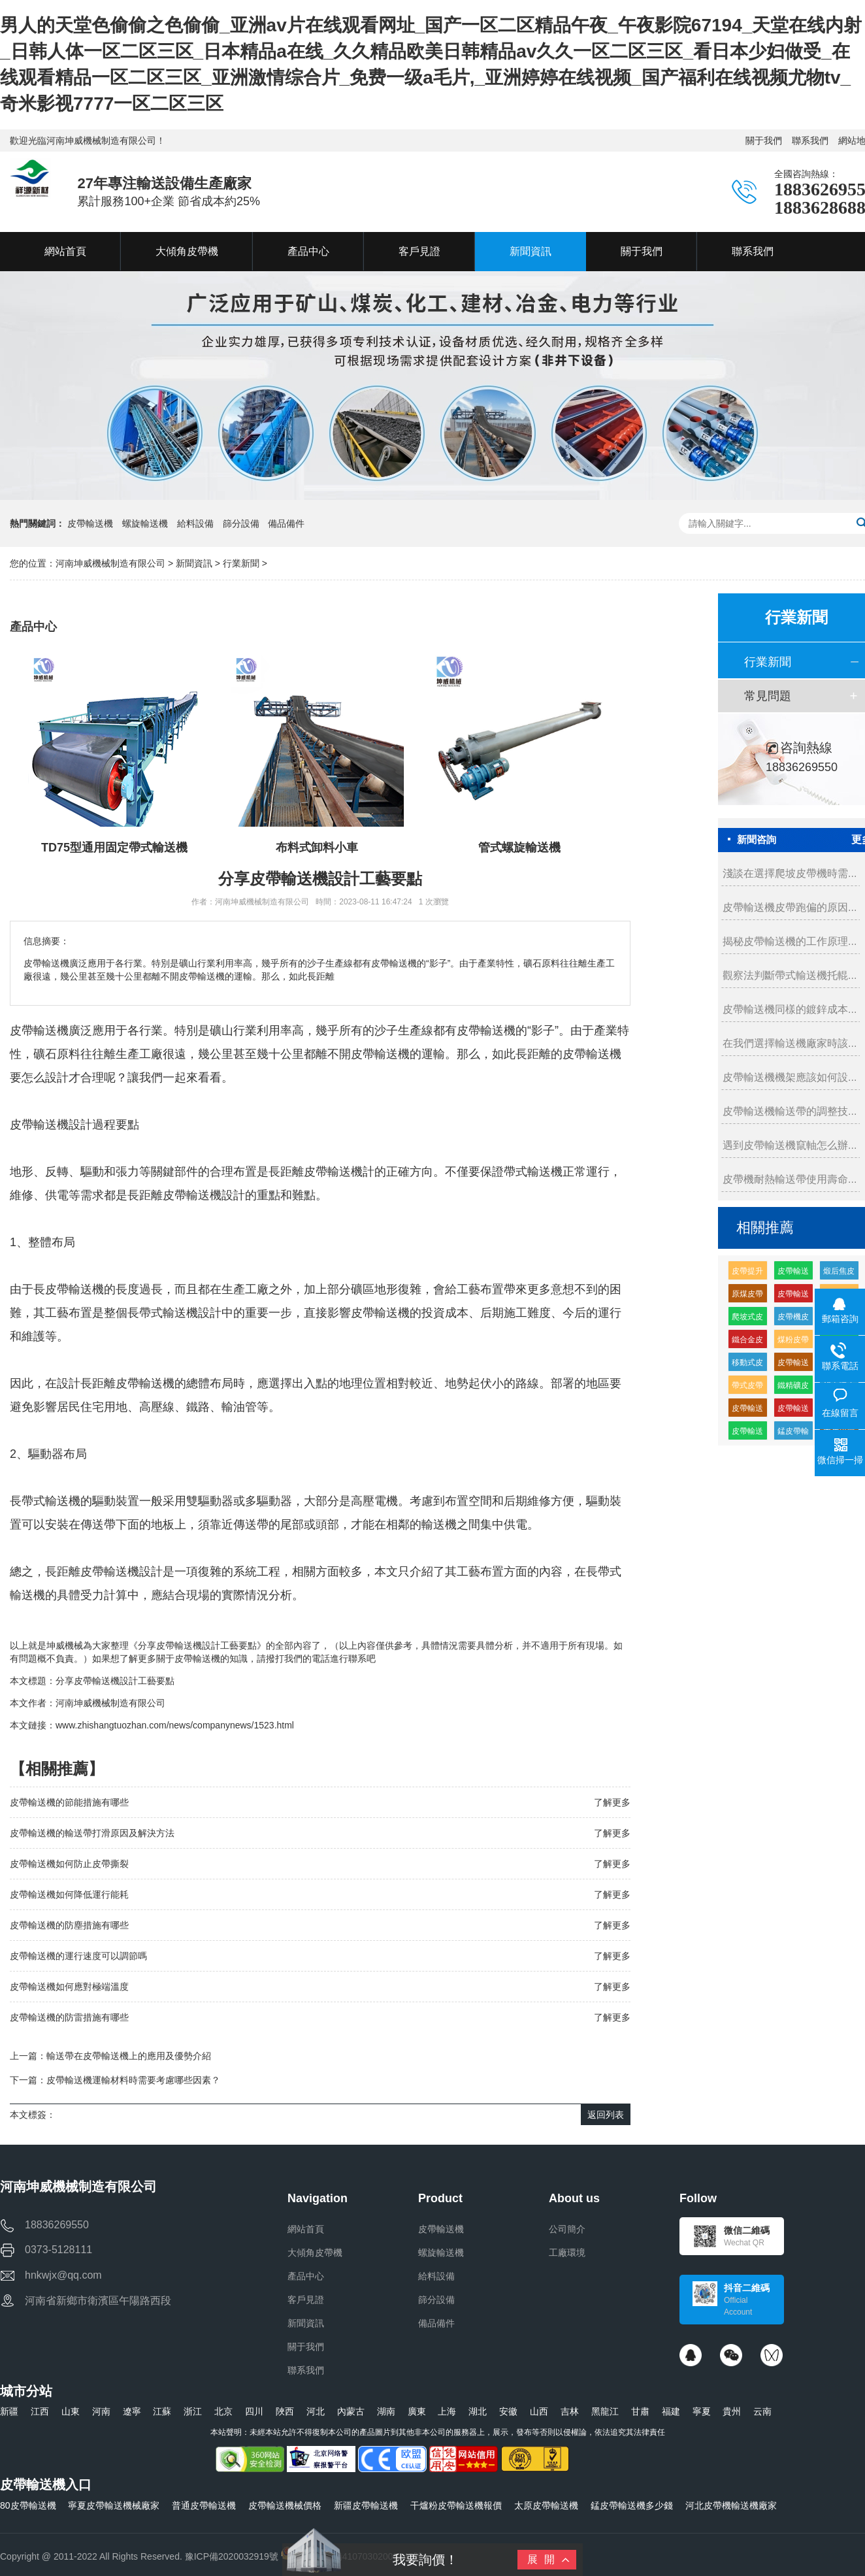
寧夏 (702, 2411)
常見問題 (767, 695)
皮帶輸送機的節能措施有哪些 (69, 1802)
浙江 (193, 2411)
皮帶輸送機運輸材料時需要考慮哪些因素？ (133, 2080)
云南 (762, 2411)
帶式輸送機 (533, 1171)
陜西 (285, 2411)
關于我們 (763, 140)
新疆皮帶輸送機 (366, 2505)
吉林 (570, 2411)
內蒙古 (351, 2411)
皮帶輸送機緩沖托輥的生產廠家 (747, 1410)
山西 (539, 2411)
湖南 (386, 2411)
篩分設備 (241, 523)
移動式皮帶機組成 (747, 1365)
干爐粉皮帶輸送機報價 (456, 2505)
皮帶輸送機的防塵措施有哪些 (69, 1925)
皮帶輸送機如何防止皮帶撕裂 (69, 1863)
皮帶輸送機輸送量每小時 (793, 1410)
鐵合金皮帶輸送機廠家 (747, 1342)
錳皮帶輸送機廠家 (793, 1433)
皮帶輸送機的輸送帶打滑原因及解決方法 (92, 1833)
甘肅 (640, 2411)
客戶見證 (305, 2299)
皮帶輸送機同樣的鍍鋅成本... (790, 1009)
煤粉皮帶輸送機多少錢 (793, 1342)
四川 (254, 2411)
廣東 (417, 2411)
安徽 (508, 2411)
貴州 (732, 2411)
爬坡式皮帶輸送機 (747, 1319)
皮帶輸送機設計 (204, 1195)
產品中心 (305, 2276)
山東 (70, 2411)
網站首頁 (305, 2229)
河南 (101, 2411)
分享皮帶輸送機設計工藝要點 (115, 1681)
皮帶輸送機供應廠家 (747, 1433)
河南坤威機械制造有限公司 (112, 563)
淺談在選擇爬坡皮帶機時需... (790, 873)
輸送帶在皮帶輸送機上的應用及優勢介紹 (128, 2056)
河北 (315, 2411)
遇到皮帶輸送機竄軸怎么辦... (790, 1145)
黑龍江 (605, 2411)
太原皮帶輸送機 (546, 2505)
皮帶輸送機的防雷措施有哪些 (69, 2017)
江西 (40, 2411)
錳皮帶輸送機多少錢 (632, 2505)
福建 (671, 2411)
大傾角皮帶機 (314, 2252)
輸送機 (51, 1124)
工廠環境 (567, 2252)
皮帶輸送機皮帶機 (793, 1365)
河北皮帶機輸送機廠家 (731, 2505)
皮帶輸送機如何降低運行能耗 (69, 1894)
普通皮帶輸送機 (204, 2505)
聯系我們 (810, 140)
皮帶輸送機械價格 (284, 2505)
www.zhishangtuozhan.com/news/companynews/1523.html (175, 1725)
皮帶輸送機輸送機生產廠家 (793, 1273)
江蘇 (162, 2411)
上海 (447, 2411)
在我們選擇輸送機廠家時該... (790, 1043)
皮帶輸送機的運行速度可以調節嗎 (78, 1956)
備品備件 (286, 523)
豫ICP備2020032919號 (231, 2556)
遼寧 (132, 2411)
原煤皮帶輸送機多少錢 (747, 1296)
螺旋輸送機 (145, 523)
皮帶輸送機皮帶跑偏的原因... (790, 907)
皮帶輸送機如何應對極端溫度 (69, 1986)
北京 (223, 2411)
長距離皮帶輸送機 (316, 1171)
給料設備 (195, 523)
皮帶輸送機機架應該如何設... (790, 1077)
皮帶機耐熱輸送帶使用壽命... (790, 1179)
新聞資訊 (194, 563)
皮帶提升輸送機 (747, 1273)
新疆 (9, 2411)
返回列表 (605, 2114)
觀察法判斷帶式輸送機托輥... (790, 975)
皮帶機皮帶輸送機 (793, 1319)
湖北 (477, 2411)
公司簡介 (567, 2229)
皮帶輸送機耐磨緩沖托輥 (793, 1296)
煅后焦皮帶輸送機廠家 (839, 1273)
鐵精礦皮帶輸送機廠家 (793, 1388)
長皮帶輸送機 (68, 1289)
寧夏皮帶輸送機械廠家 (113, 2505)
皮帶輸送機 (90, 523)
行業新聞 (241, 563)
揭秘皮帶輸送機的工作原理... (790, 941)
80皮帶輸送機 (28, 2505)
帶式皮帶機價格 (747, 1388)
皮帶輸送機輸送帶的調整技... (790, 1111)
